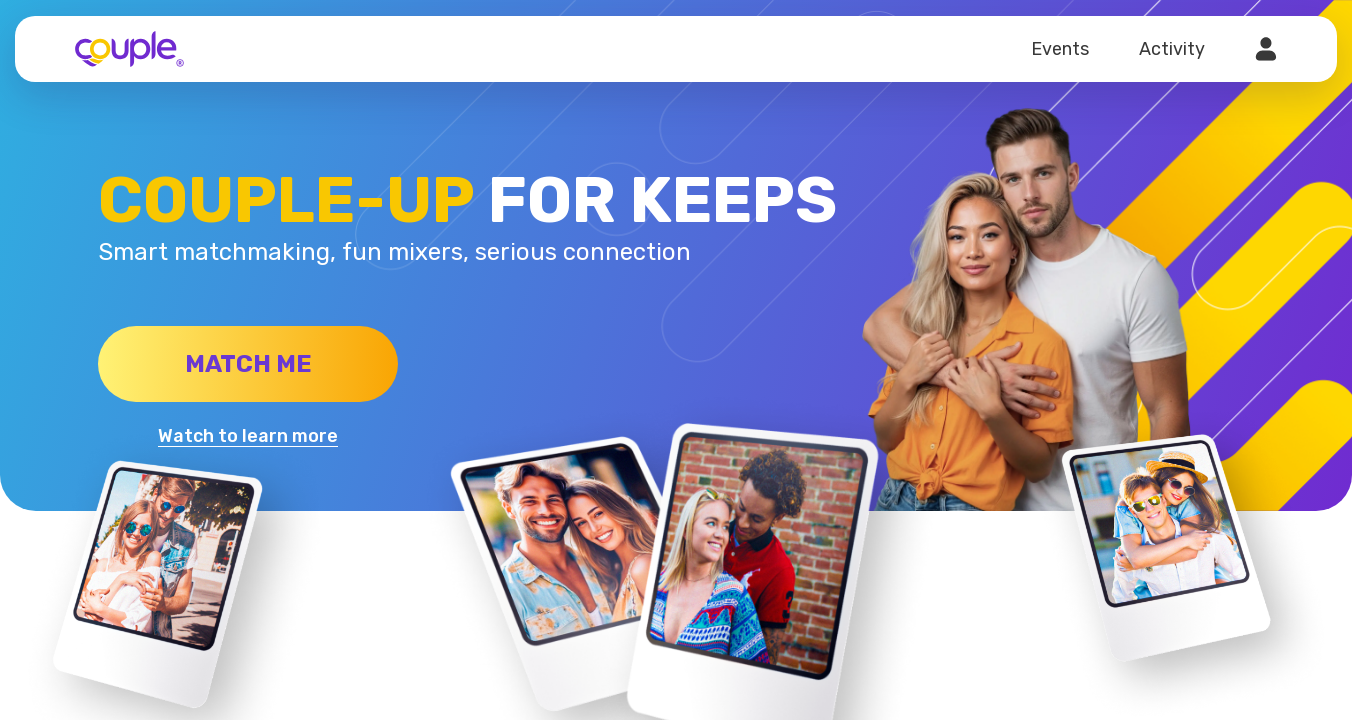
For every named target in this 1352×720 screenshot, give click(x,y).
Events (1060, 49)
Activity (1172, 49)
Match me (248, 364)
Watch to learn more (248, 436)
